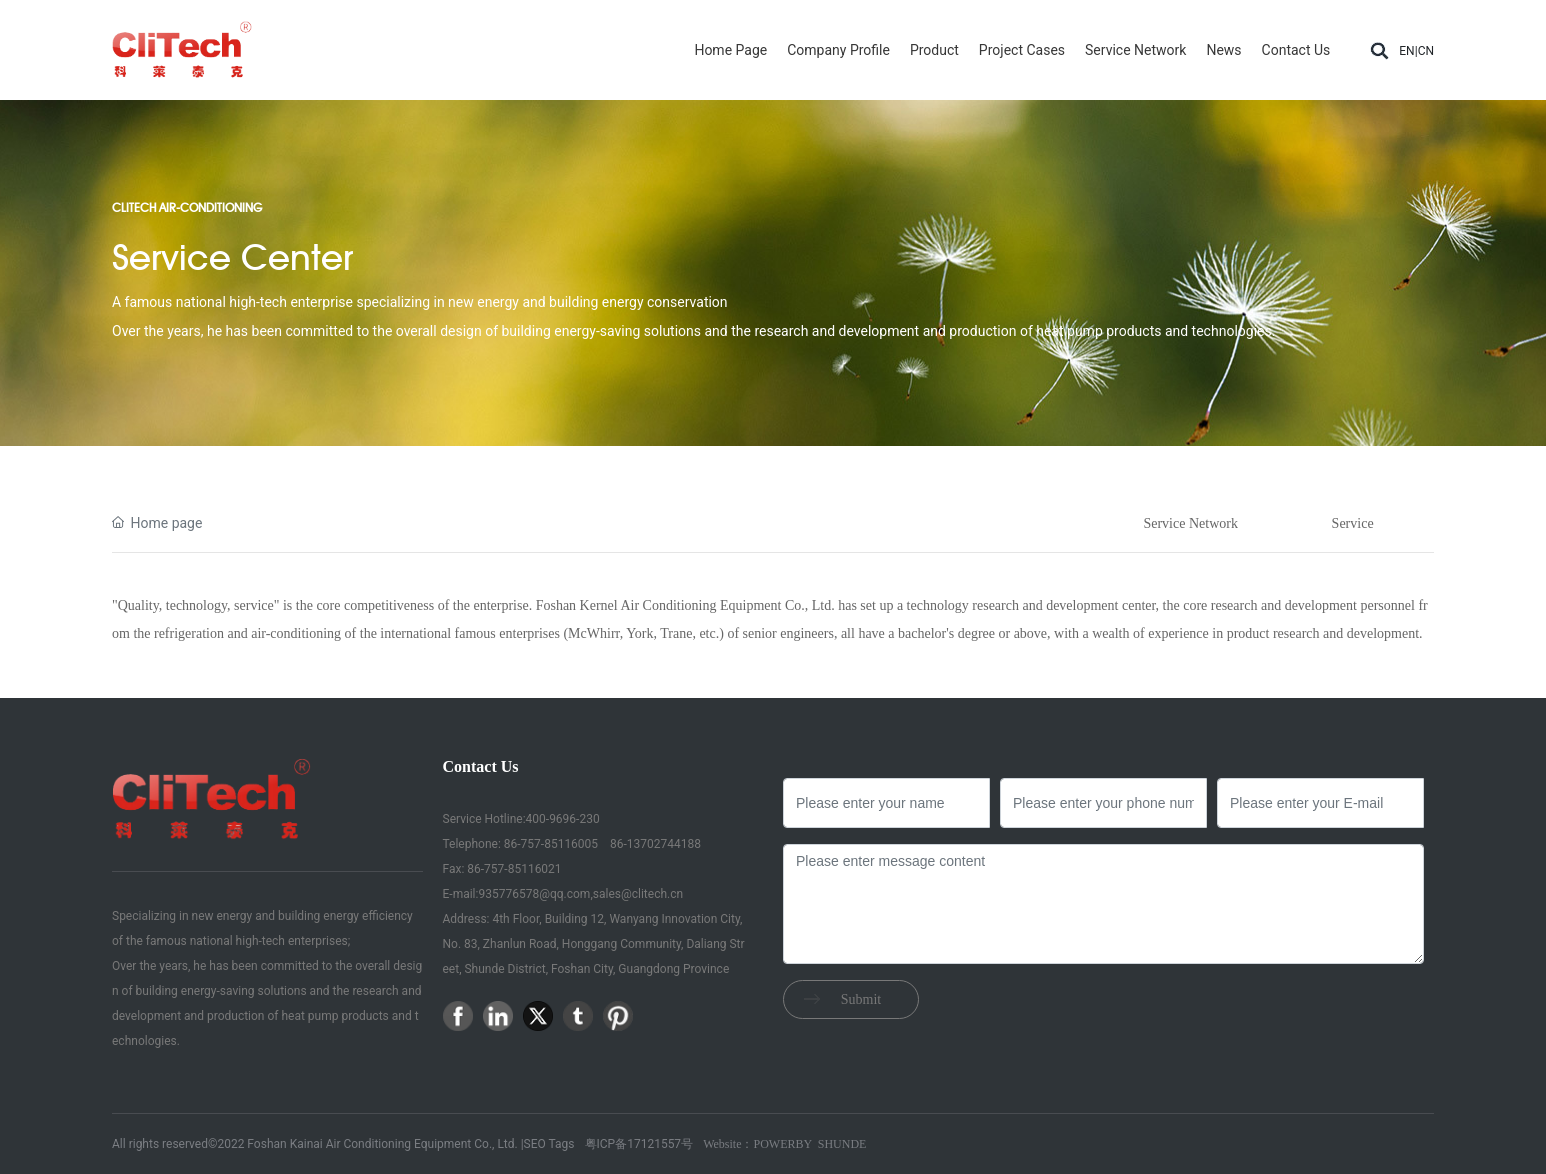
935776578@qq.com (534, 894)
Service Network (1190, 523)
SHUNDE (842, 1144)
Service (1353, 523)
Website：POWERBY (757, 1144)
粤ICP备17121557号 (639, 1144)
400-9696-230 (563, 819)
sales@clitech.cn (638, 894)
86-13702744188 (654, 844)
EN (1406, 51)
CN (1426, 51)
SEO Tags (549, 1144)
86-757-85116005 (549, 844)
